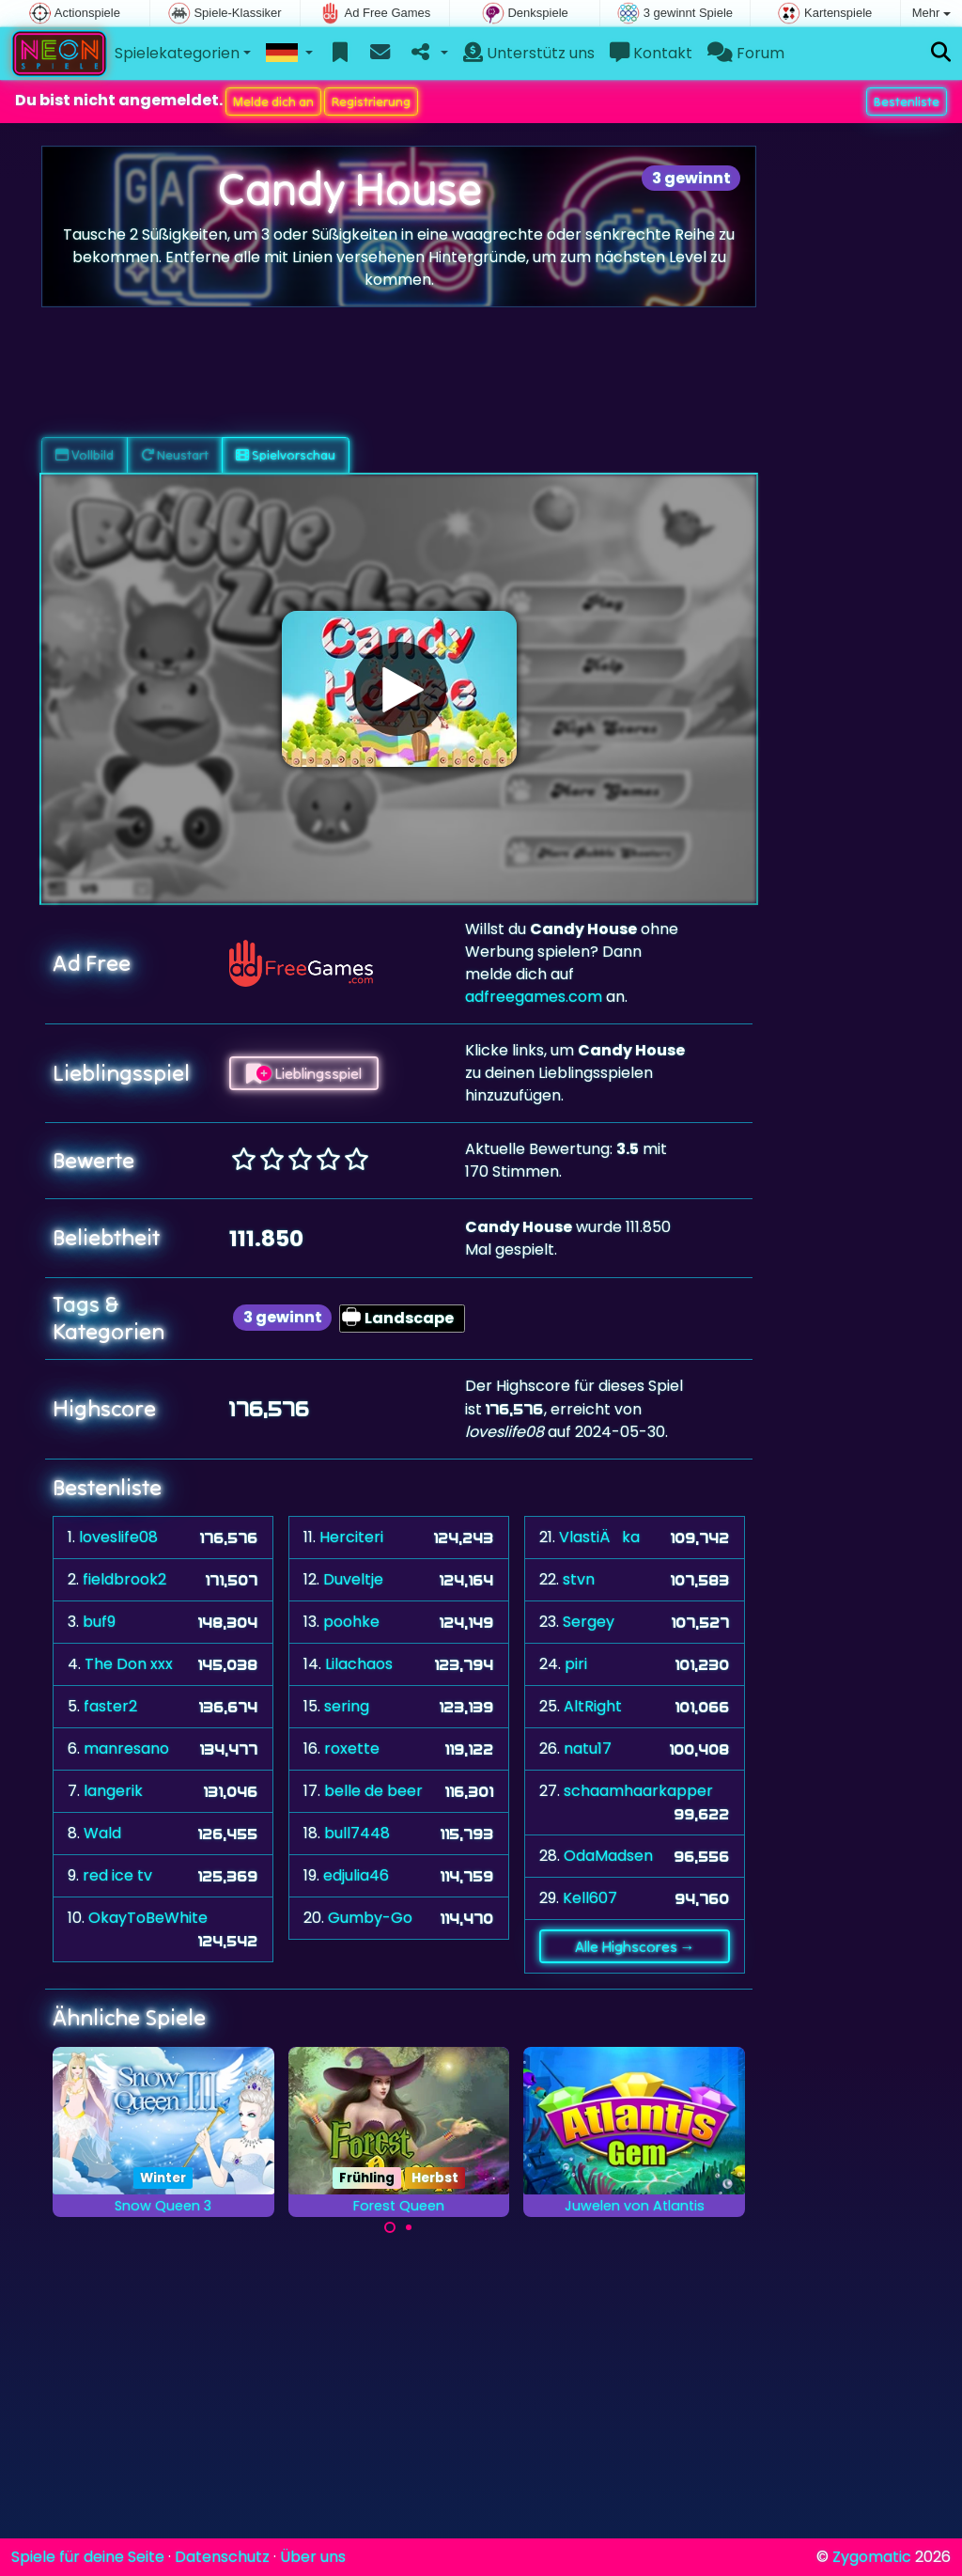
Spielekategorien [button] (177, 53)
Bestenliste (906, 101)
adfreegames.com (533, 996)
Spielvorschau (285, 454)
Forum (745, 53)
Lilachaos (359, 1664)
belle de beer (373, 1791)
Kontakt (651, 53)
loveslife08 (118, 1537)
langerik (113, 1791)
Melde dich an (273, 101)
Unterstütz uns (529, 53)
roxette (352, 1748)
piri (576, 1664)
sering (346, 1706)
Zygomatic (871, 2557)
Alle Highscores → (635, 1946)
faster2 (110, 1706)
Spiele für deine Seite (87, 2557)
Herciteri (351, 1537)
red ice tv (117, 1875)
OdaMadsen (608, 1855)
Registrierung (371, 101)
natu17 (588, 1748)
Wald (102, 1833)
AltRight (593, 1706)
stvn (579, 1579)
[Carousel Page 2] (408, 2227)
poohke (351, 1621)
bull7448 (357, 1833)
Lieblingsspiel (304, 1073)
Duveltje (353, 1579)
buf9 (99, 1621)
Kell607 (590, 1898)
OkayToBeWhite (148, 1917)
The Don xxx (129, 1664)
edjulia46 (356, 1875)
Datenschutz (222, 2557)
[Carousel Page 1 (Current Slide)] (390, 2227)
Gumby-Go (370, 1917)
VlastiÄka (599, 1537)
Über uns (313, 2557)
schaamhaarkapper (638, 1791)
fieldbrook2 (124, 1579)
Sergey (588, 1621)
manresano (126, 1748)
